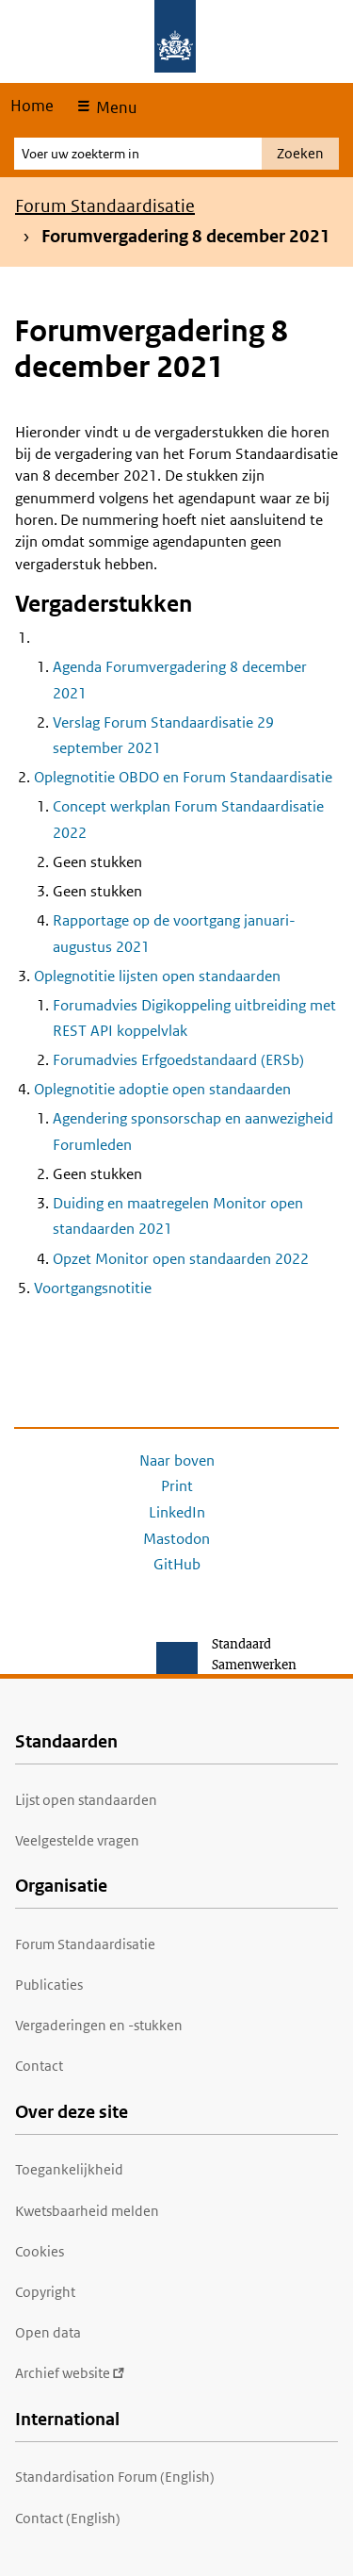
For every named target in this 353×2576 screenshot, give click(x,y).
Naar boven (177, 1460)
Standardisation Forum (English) (115, 2477)
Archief (70, 2373)
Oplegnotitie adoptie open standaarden (162, 1089)
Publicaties (49, 1985)
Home (32, 105)
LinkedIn (177, 1512)
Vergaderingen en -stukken (99, 2025)
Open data (48, 2332)
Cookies (39, 2251)
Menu (114, 107)
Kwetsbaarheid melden (87, 2211)
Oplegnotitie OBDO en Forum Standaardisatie (183, 777)
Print (177, 1486)
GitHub (177, 1564)
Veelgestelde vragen (77, 1840)
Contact (39, 2066)
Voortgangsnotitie (93, 1288)
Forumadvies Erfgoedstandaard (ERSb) (178, 1060)
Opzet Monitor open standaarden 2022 (181, 1259)
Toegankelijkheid (69, 2169)
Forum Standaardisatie (105, 206)
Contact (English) (67, 2518)
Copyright (45, 2292)
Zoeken (300, 153)
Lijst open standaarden (86, 1800)
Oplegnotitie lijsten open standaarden (157, 976)
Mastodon (176, 1539)
